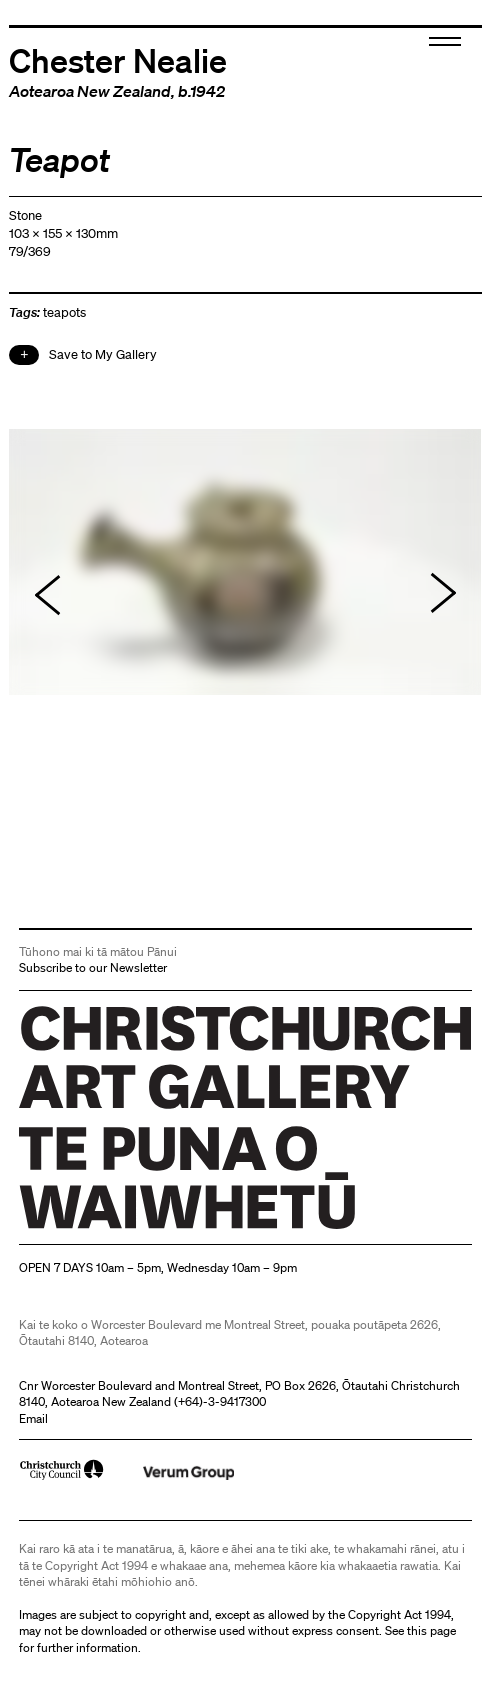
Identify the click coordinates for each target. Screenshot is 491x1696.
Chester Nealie (118, 59)
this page (431, 1630)
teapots (64, 312)
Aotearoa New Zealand (90, 91)
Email (33, 1418)
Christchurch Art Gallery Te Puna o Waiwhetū (138, 1228)
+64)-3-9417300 (222, 1401)
